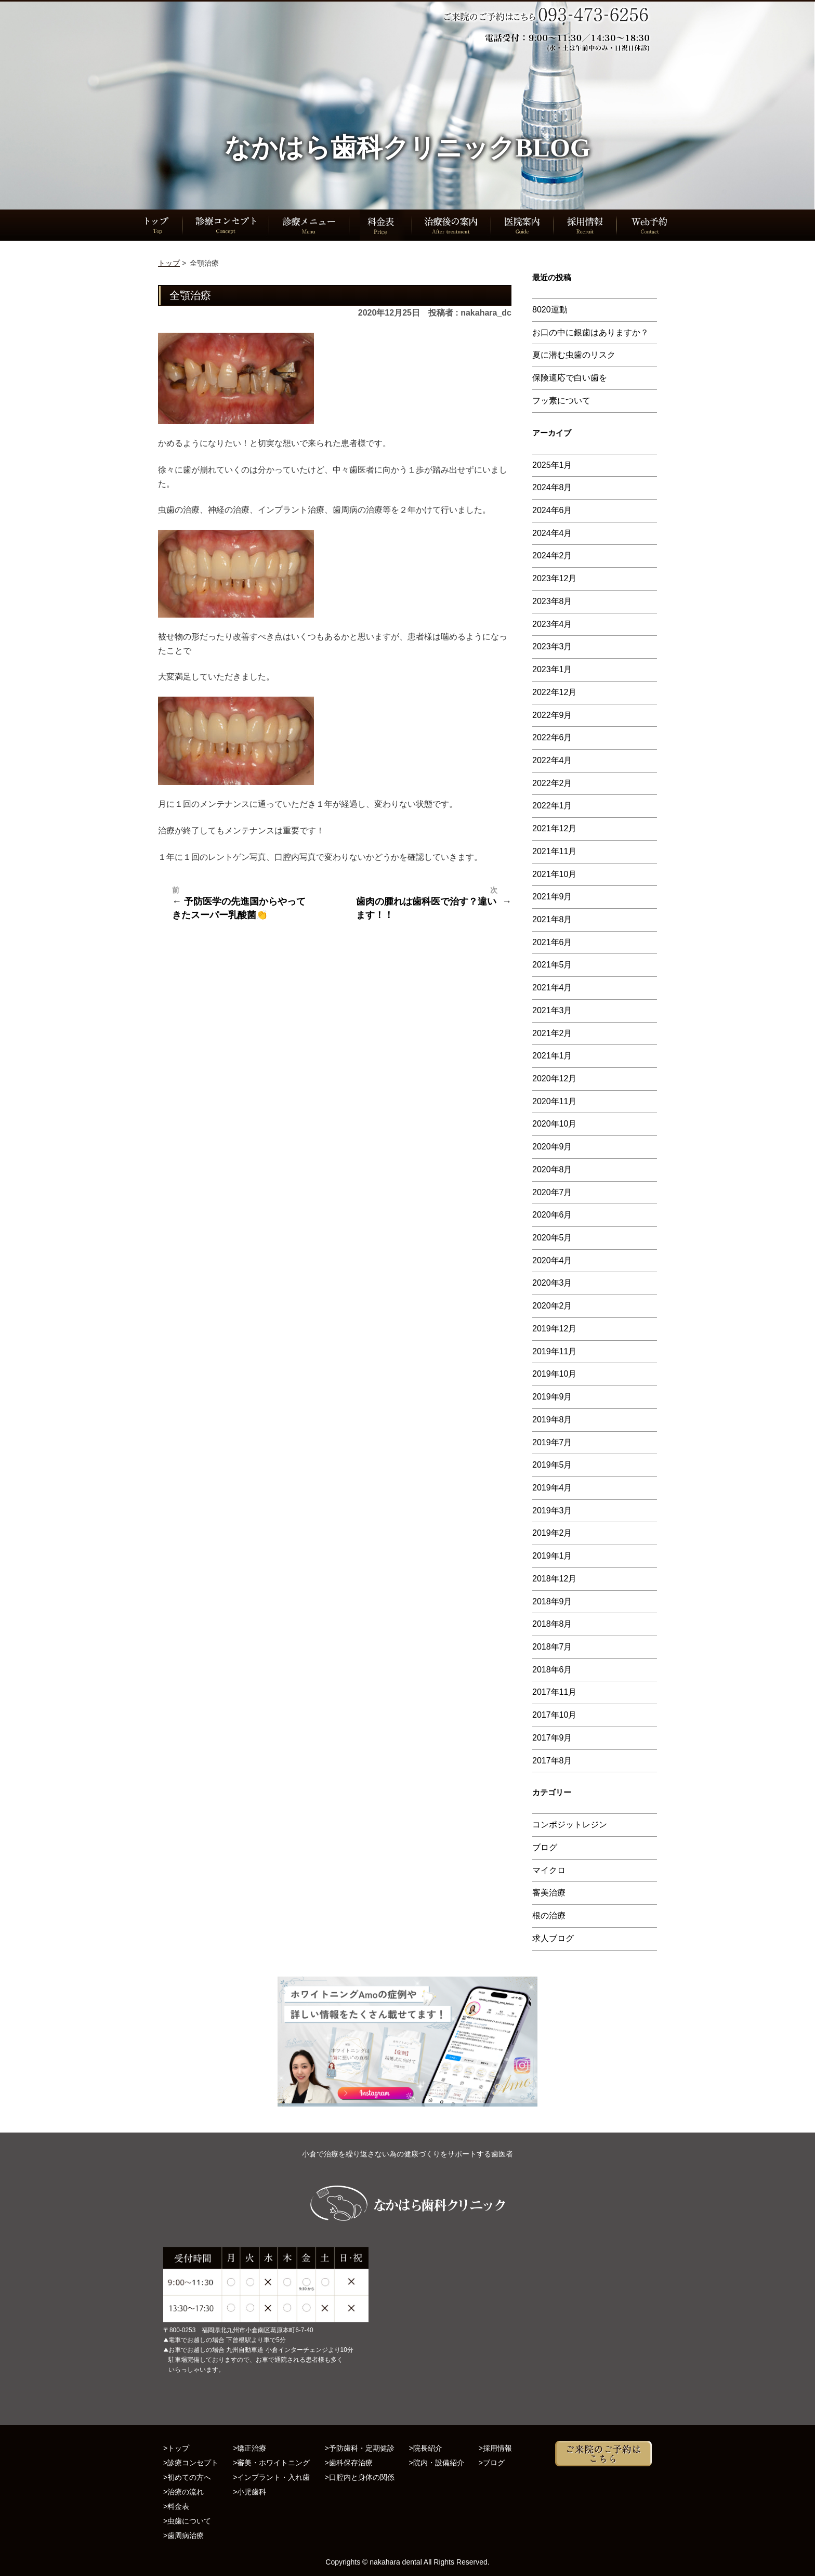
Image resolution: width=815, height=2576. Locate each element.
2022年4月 (552, 760)
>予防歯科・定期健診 (359, 2448)
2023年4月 (552, 624)
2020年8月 (552, 1169)
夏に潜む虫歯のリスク (573, 354)
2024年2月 (552, 555)
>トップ (176, 2448)
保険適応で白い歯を (569, 377)
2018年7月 (552, 1646)
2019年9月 (552, 1396)
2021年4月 (552, 987)
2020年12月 (554, 1078)
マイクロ (549, 1870)
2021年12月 (554, 828)
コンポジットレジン (569, 1824)
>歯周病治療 (183, 2535)
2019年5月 (552, 1464)
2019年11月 (554, 1351)
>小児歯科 (249, 2492)
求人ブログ (553, 1938)
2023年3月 (552, 646)
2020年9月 (552, 1146)
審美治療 (549, 1892)
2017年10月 (554, 1714)
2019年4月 (552, 1487)
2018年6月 (552, 1669)
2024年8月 (552, 487)
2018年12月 (554, 1578)
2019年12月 (554, 1328)
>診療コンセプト (190, 2463)
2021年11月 (554, 851)
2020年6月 (552, 1214)
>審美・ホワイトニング (271, 2463)
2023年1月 (552, 669)
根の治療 (549, 1915)
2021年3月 (552, 1010)
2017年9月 (552, 1737)
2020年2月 (552, 1305)
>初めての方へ (187, 2477)
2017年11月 (554, 1692)
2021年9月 (552, 896)
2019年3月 (552, 1510)
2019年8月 (552, 1419)
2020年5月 (552, 1237)
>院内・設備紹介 (436, 2463)
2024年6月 (552, 510)
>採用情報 (495, 2448)
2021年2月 (552, 1033)
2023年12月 (554, 578)
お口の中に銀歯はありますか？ (590, 332)
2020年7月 (552, 1192)
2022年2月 (552, 783)
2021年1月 (552, 1055)
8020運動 (550, 309)
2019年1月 (552, 1555)
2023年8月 (552, 601)
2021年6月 (552, 942)
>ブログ (492, 2463)
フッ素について (561, 400)
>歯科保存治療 (348, 2463)
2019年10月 (554, 1373)
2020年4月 (552, 1260)
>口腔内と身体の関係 (359, 2477)
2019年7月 (552, 1442)
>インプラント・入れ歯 (271, 2477)
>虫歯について (187, 2521)
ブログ (544, 1847)
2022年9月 (552, 715)
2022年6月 (552, 737)
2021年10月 (554, 874)
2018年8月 (552, 1623)
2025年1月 (552, 465)
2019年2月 (552, 1532)
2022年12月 (554, 692)
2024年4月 (552, 533)
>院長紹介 (425, 2448)
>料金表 (176, 2506)
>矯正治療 (249, 2448)
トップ (169, 263)
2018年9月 (552, 1601)
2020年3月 (552, 1282)
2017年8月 (552, 1760)
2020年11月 (554, 1101)
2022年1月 (552, 805)
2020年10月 (554, 1123)
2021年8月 (552, 919)
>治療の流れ (183, 2492)
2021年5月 (552, 964)
